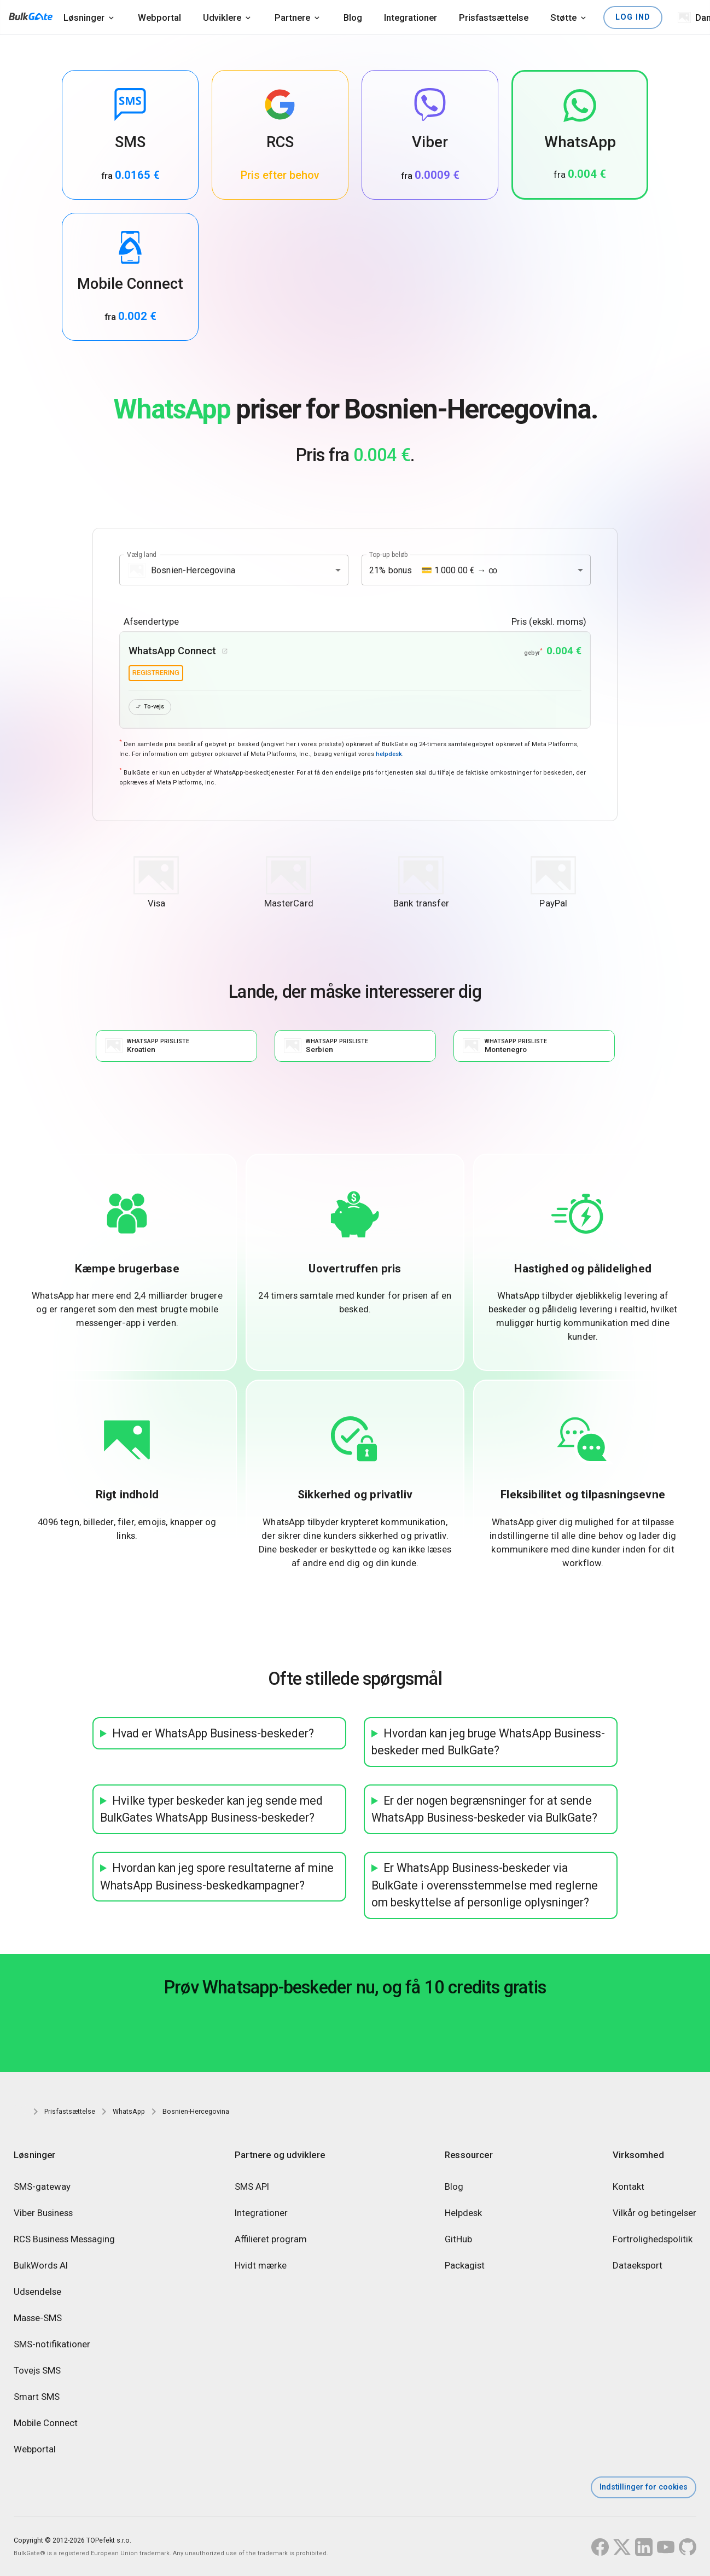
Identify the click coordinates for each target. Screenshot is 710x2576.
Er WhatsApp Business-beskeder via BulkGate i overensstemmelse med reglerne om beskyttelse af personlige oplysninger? (484, 1886)
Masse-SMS (38, 2318)
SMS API (252, 2187)
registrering (155, 673)
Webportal (159, 17)
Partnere (292, 17)
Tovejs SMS (37, 2370)
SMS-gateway (42, 2187)
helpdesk (389, 755)
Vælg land (141, 555)
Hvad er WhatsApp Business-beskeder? (213, 1734)
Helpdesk (463, 2213)
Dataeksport (637, 2265)
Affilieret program (271, 2239)
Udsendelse (37, 2292)
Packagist (465, 2265)
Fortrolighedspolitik (652, 2239)
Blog (353, 17)
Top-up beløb (388, 555)
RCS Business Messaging (64, 2239)
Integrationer (410, 17)
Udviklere (222, 17)
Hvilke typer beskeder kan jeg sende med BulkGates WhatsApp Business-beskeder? (211, 1809)
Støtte (563, 17)
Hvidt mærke (261, 2265)
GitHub (458, 2239)
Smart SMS (37, 2397)
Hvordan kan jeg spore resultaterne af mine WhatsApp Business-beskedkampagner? (217, 1877)
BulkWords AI (41, 2265)
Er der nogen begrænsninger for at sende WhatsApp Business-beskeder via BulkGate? (484, 1809)
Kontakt (628, 2187)
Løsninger (83, 17)
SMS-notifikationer (52, 2344)
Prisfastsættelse (493, 17)
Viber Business (43, 2213)
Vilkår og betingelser (654, 2213)
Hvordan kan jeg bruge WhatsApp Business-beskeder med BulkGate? (488, 1742)
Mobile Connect (46, 2423)
